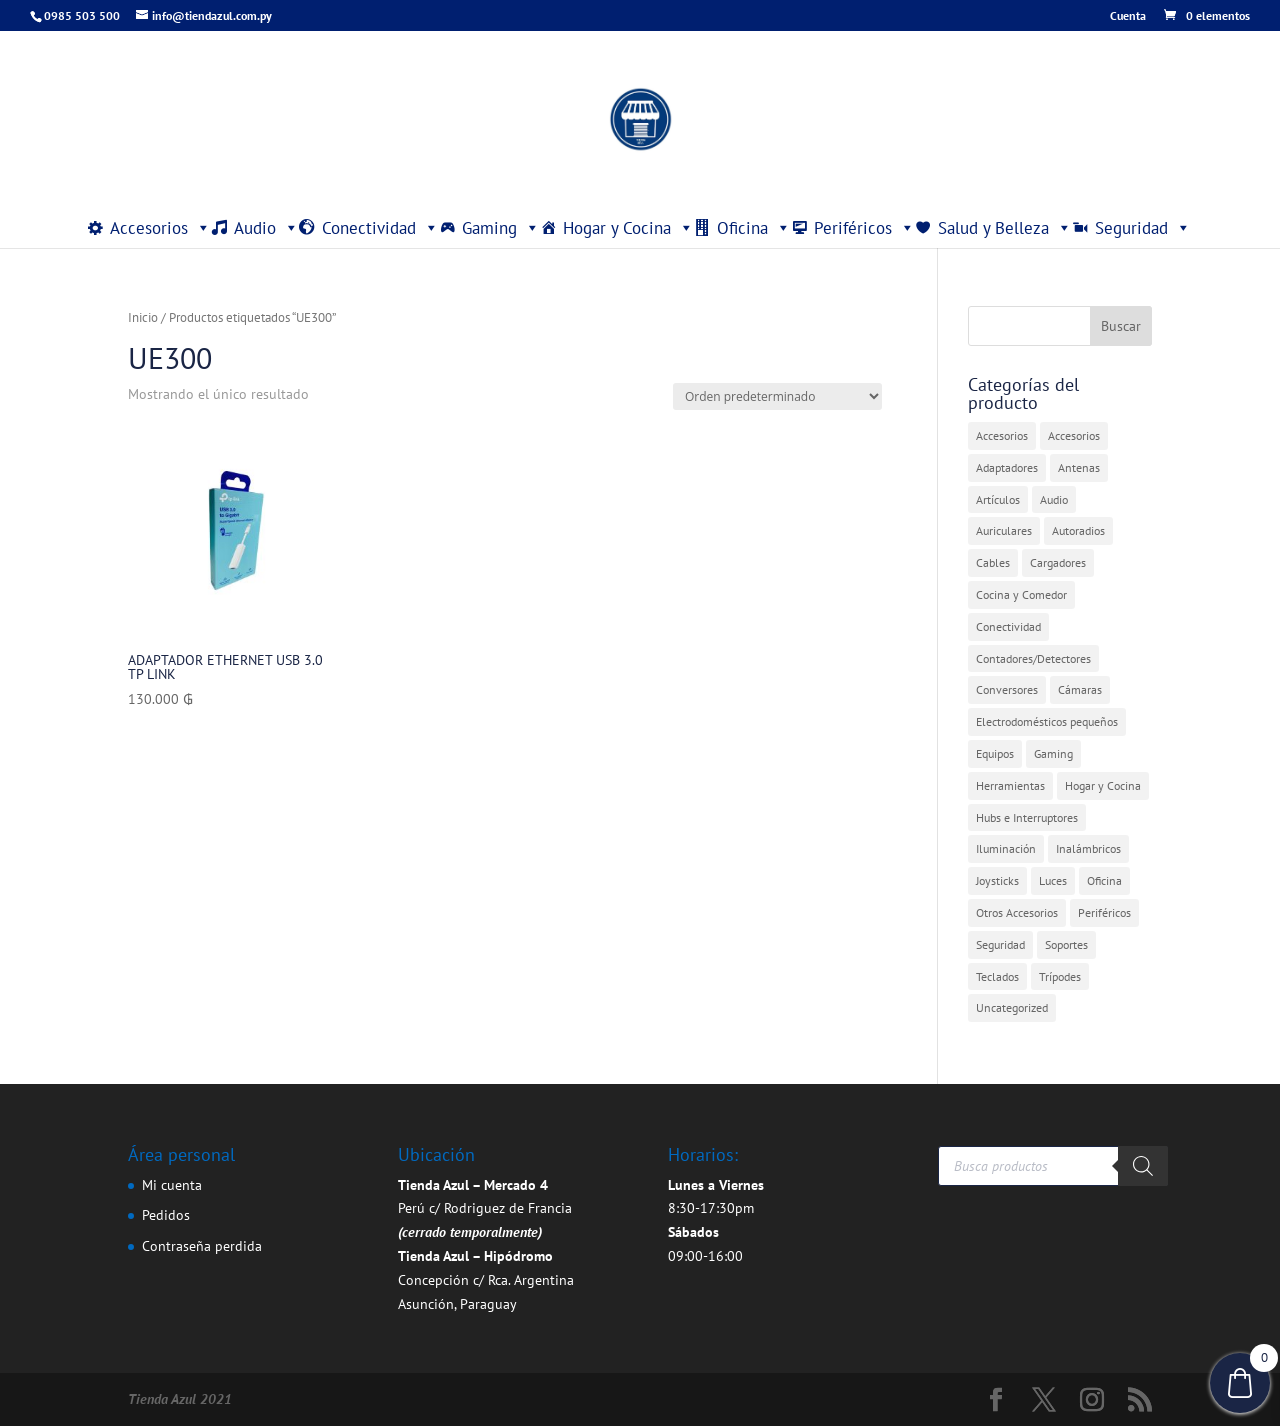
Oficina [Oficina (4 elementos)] (1104, 880)
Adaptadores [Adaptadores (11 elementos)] (1007, 467)
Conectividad (380, 228)
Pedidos (166, 1215)
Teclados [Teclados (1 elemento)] (997, 976)
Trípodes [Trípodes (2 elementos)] (1060, 976)
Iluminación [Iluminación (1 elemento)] (1006, 848)
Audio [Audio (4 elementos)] (1054, 499)
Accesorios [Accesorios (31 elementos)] (1002, 435)
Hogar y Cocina (628, 228)
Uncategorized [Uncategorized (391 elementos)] (1012, 1007)
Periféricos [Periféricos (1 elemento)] (1104, 912)
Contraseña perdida (202, 1246)
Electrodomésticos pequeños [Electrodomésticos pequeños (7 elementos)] (1047, 721)
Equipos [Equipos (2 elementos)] (995, 753)
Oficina (754, 228)
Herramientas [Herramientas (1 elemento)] (1010, 785)
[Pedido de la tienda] (777, 396)
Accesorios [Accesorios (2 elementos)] (1074, 435)
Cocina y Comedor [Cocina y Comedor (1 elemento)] (1021, 594)
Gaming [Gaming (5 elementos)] (1053, 753)
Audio (266, 228)
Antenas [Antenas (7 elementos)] (1079, 467)
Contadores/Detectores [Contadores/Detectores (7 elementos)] (1033, 658)
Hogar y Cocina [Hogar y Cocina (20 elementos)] (1103, 785)
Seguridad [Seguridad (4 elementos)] (1000, 944)
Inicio (143, 317)
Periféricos (864, 228)
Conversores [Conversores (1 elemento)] (1007, 689)
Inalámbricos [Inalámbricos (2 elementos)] (1088, 848)
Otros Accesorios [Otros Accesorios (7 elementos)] (1017, 912)
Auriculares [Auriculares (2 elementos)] (1004, 530)
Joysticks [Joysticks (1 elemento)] (997, 880)
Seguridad (1143, 228)
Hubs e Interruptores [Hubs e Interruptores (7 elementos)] (1027, 817)
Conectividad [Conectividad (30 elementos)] (1008, 626)
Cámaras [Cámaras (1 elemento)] (1080, 689)
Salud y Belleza (1005, 228)
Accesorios (160, 228)
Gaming (501, 228)
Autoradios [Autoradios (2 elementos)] (1078, 530)
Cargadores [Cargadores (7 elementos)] (1058, 562)
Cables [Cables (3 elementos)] (993, 562)
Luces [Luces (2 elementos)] (1053, 880)
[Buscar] (1143, 1166)
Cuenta (1128, 16)
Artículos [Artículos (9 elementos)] (998, 499)
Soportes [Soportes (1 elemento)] (1066, 944)
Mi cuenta (172, 1185)
